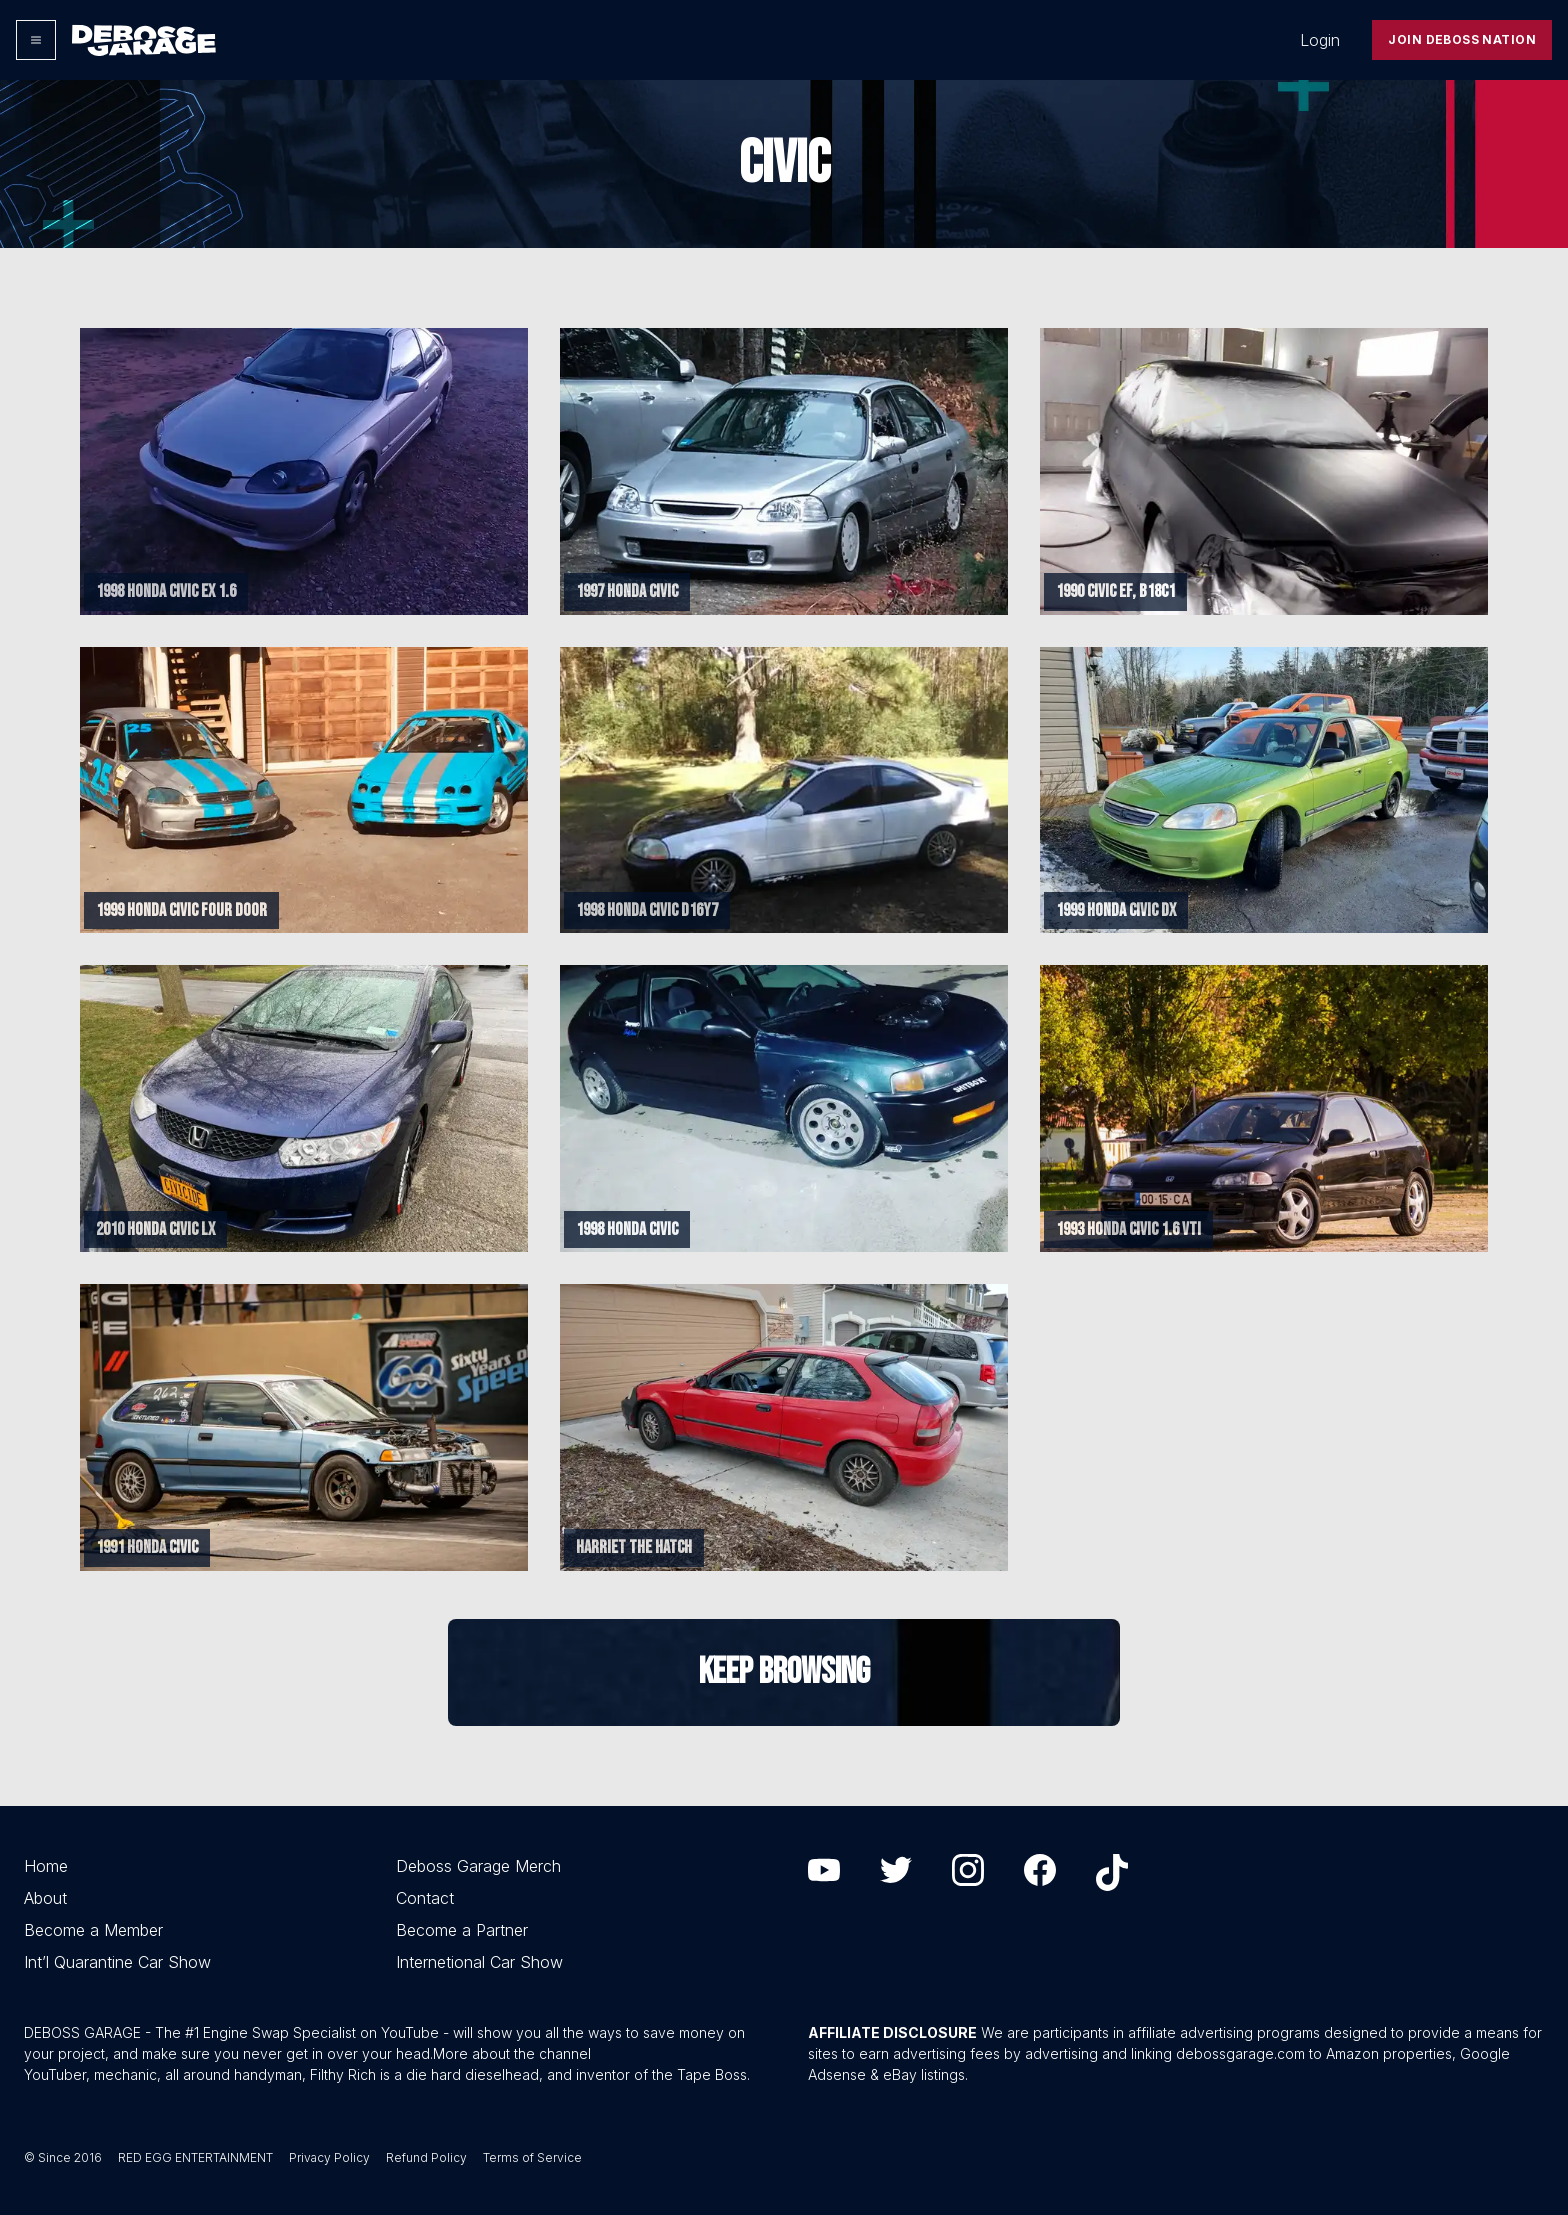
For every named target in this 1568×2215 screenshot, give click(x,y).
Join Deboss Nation (1462, 39)
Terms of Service (532, 2157)
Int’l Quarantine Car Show (117, 1962)
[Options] (36, 40)
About (45, 1898)
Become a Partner (462, 1930)
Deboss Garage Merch (478, 1866)
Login (1320, 40)
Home (46, 1866)
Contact (425, 1898)
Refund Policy (426, 2157)
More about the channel (512, 2053)
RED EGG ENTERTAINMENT (195, 2157)
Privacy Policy (329, 2157)
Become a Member (93, 1930)
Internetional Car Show (479, 1962)
